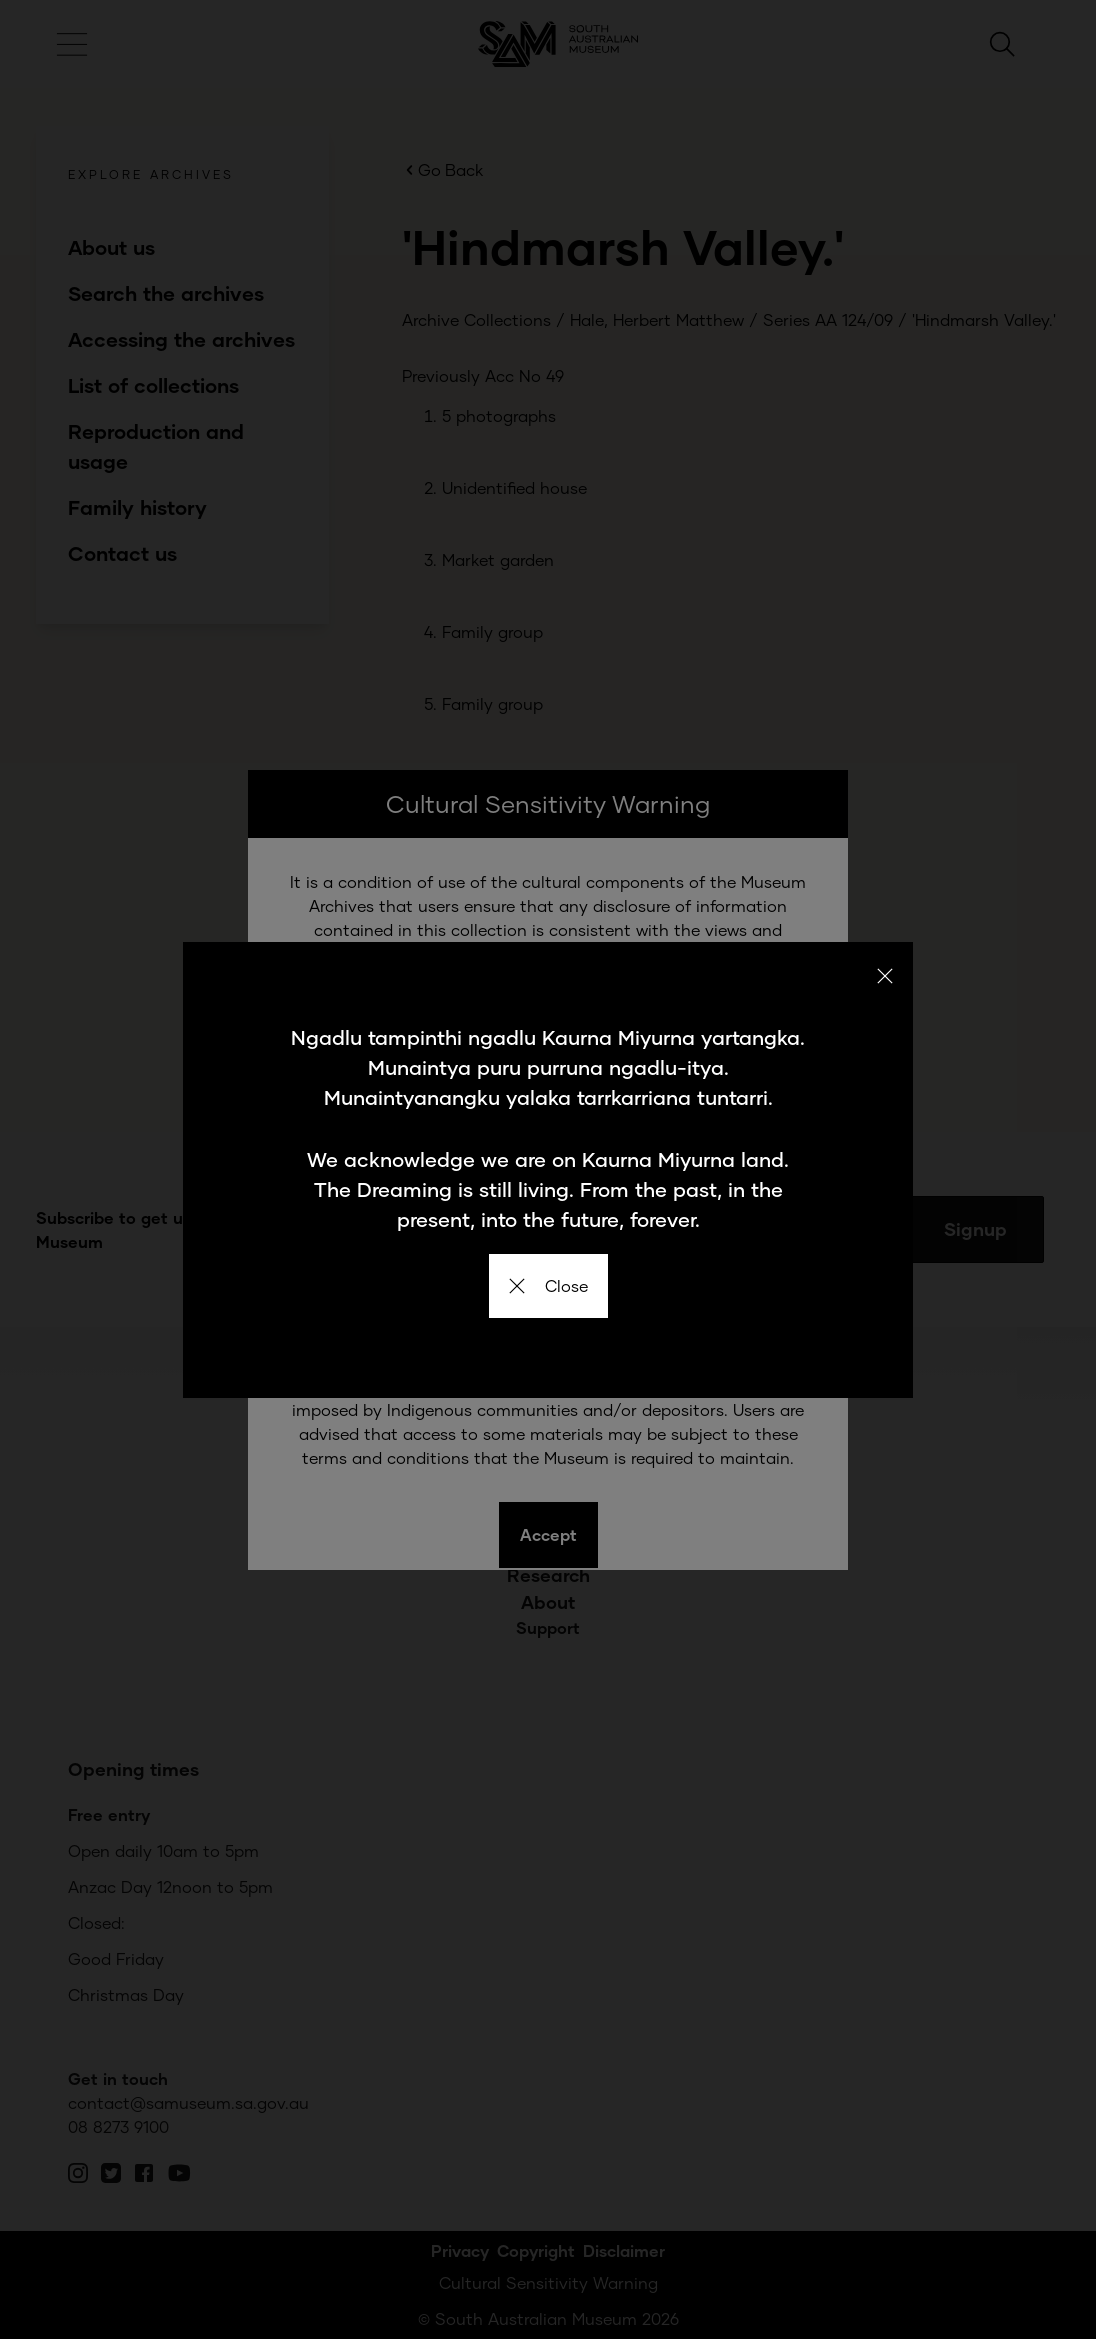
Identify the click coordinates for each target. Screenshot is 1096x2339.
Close (548, 1285)
